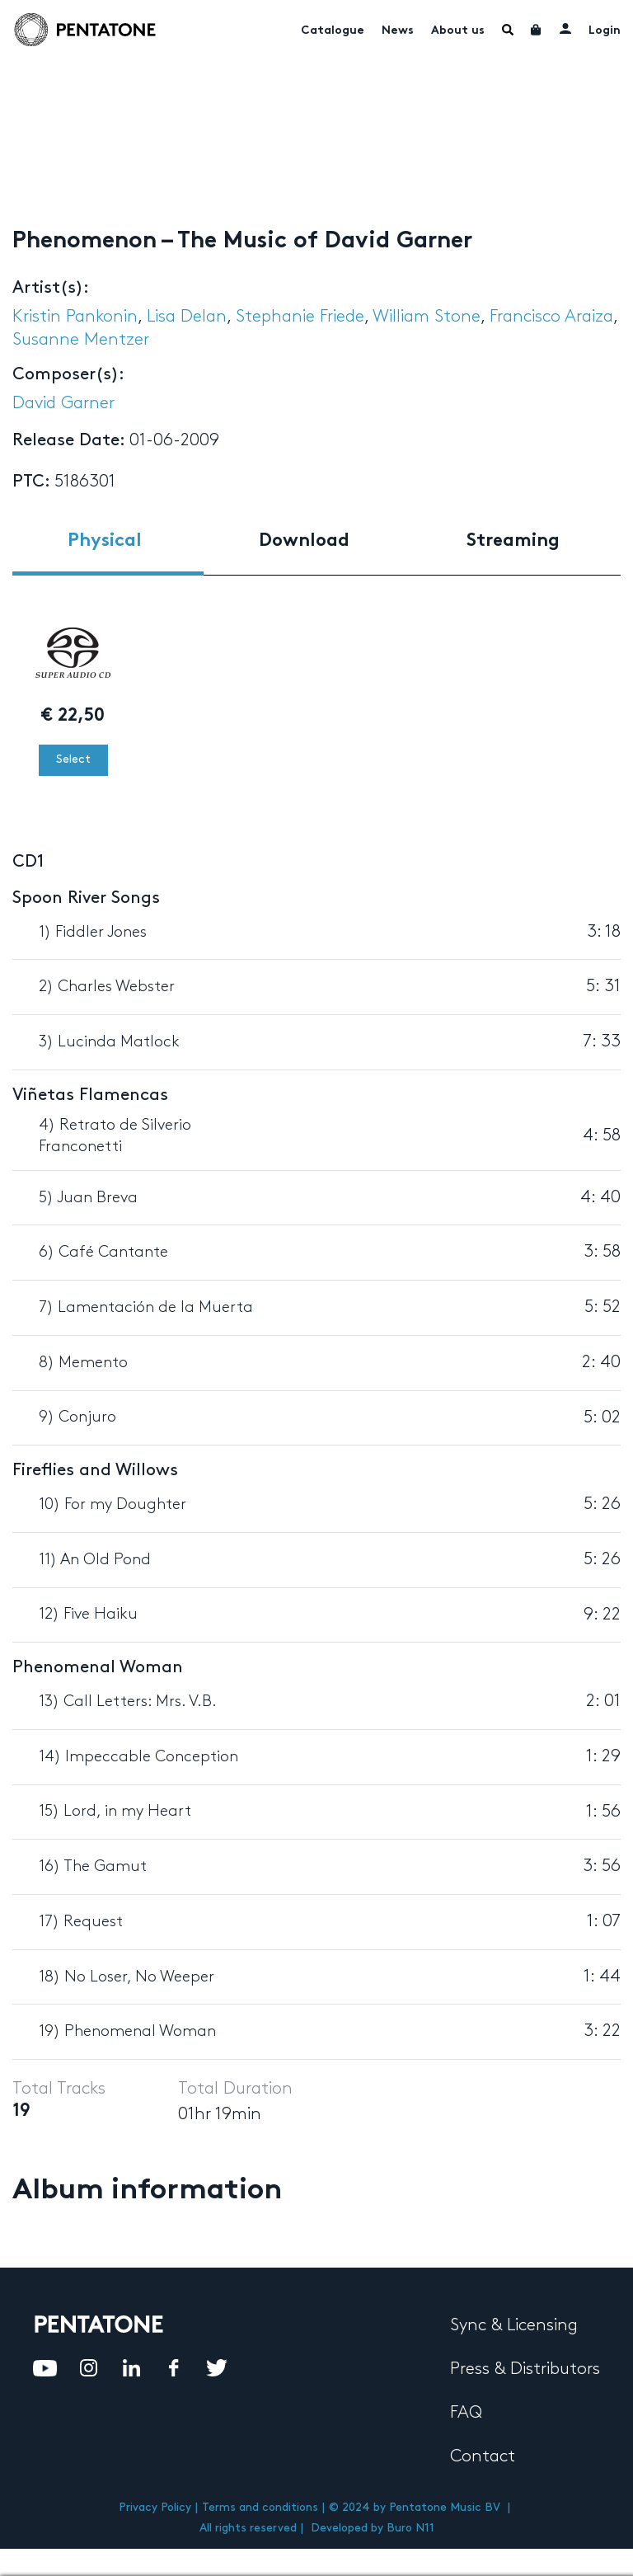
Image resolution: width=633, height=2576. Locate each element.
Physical (105, 541)
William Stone (427, 316)
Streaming (513, 541)
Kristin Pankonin (75, 316)
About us (458, 31)
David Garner (63, 403)
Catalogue (332, 31)
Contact (482, 2456)
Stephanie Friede (300, 316)
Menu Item (507, 29)
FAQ (466, 2412)
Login (604, 31)
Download (304, 541)
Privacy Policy (155, 2507)
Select (73, 759)
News (398, 31)
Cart (536, 29)
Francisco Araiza (551, 316)
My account (565, 28)
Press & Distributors (525, 2369)
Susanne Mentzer (80, 339)
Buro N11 (410, 2527)
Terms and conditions (260, 2507)
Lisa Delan (187, 316)
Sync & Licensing (514, 2325)
